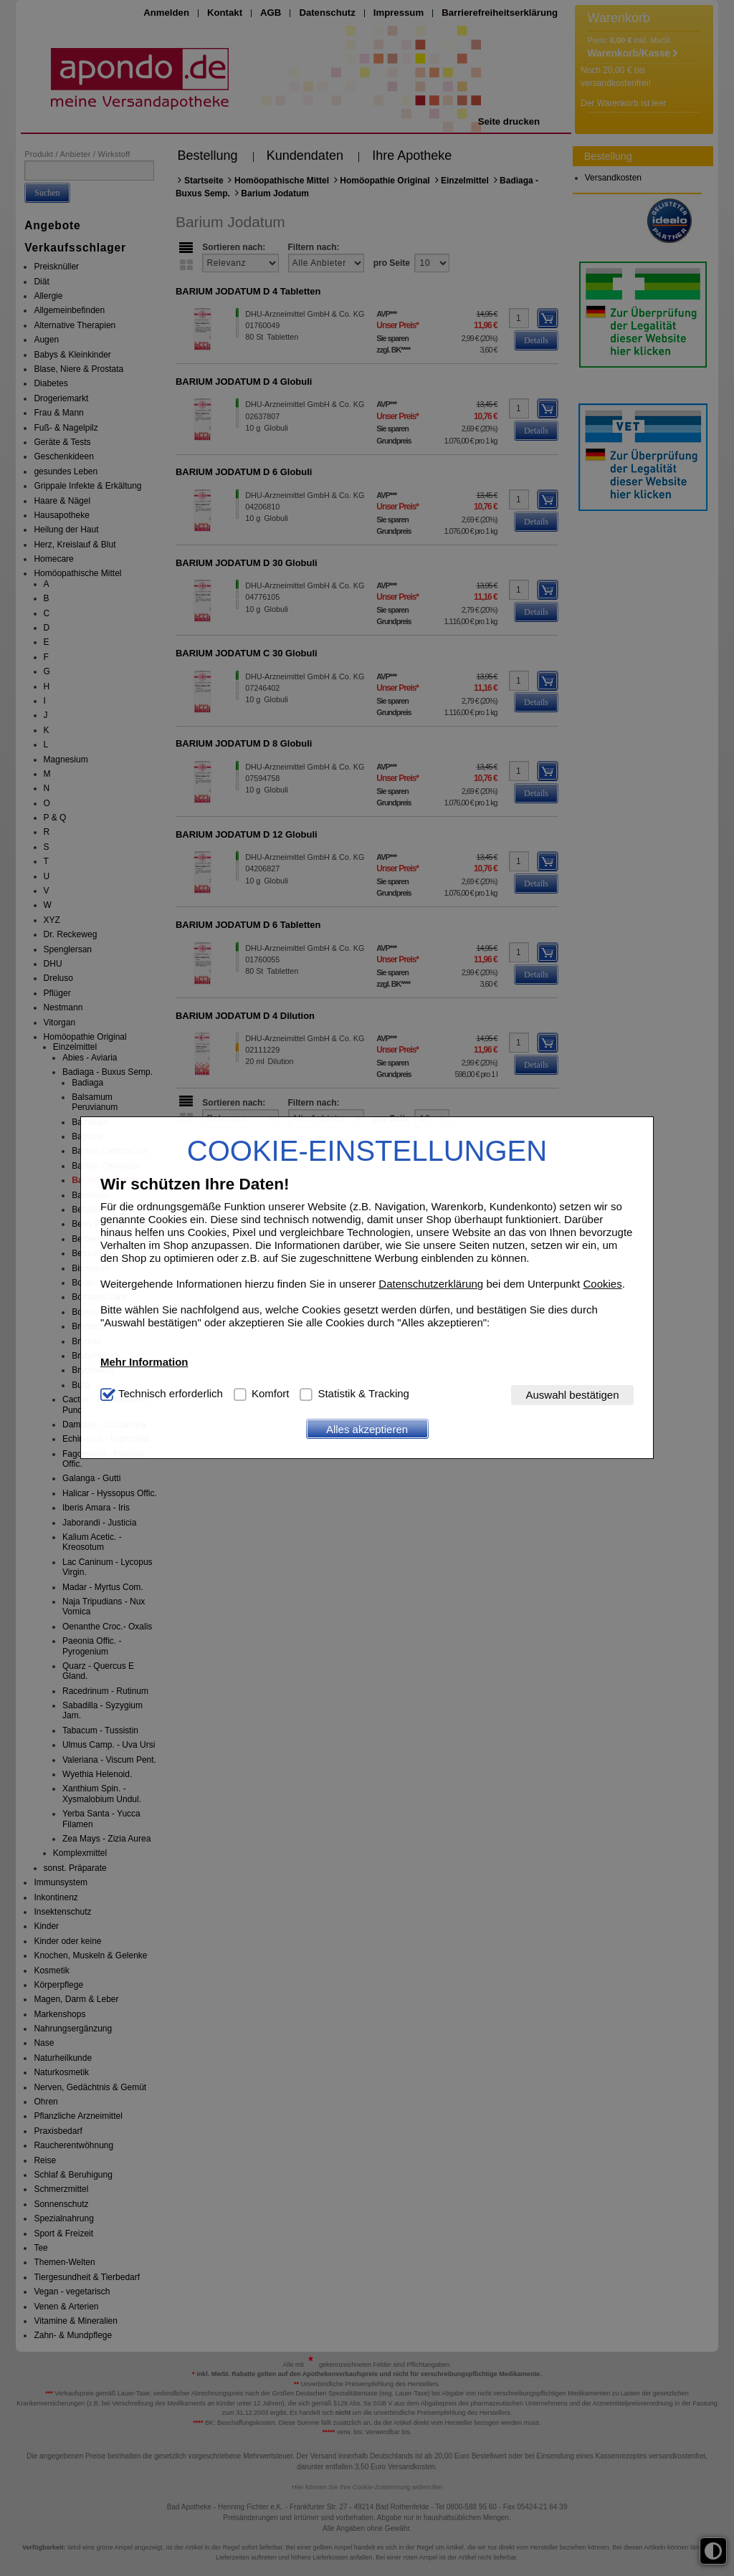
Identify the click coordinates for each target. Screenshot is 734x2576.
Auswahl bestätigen (572, 1395)
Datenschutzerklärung (430, 1284)
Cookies (602, 1284)
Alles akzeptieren (367, 1429)
